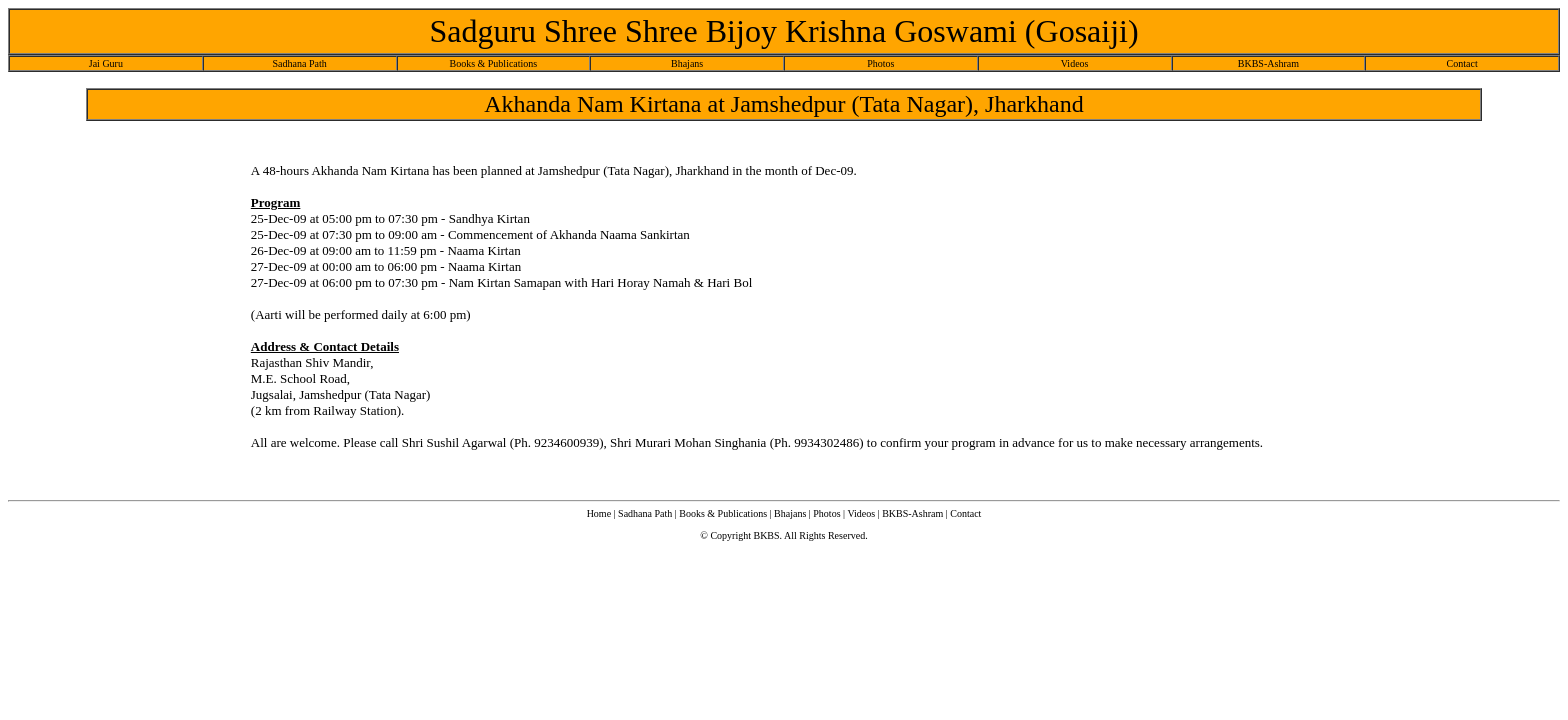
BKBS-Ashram (1268, 63)
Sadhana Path (300, 63)
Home (599, 513)
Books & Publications (493, 63)
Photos (880, 63)
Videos (1075, 63)
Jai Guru (106, 63)
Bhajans (687, 63)
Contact (1462, 63)
